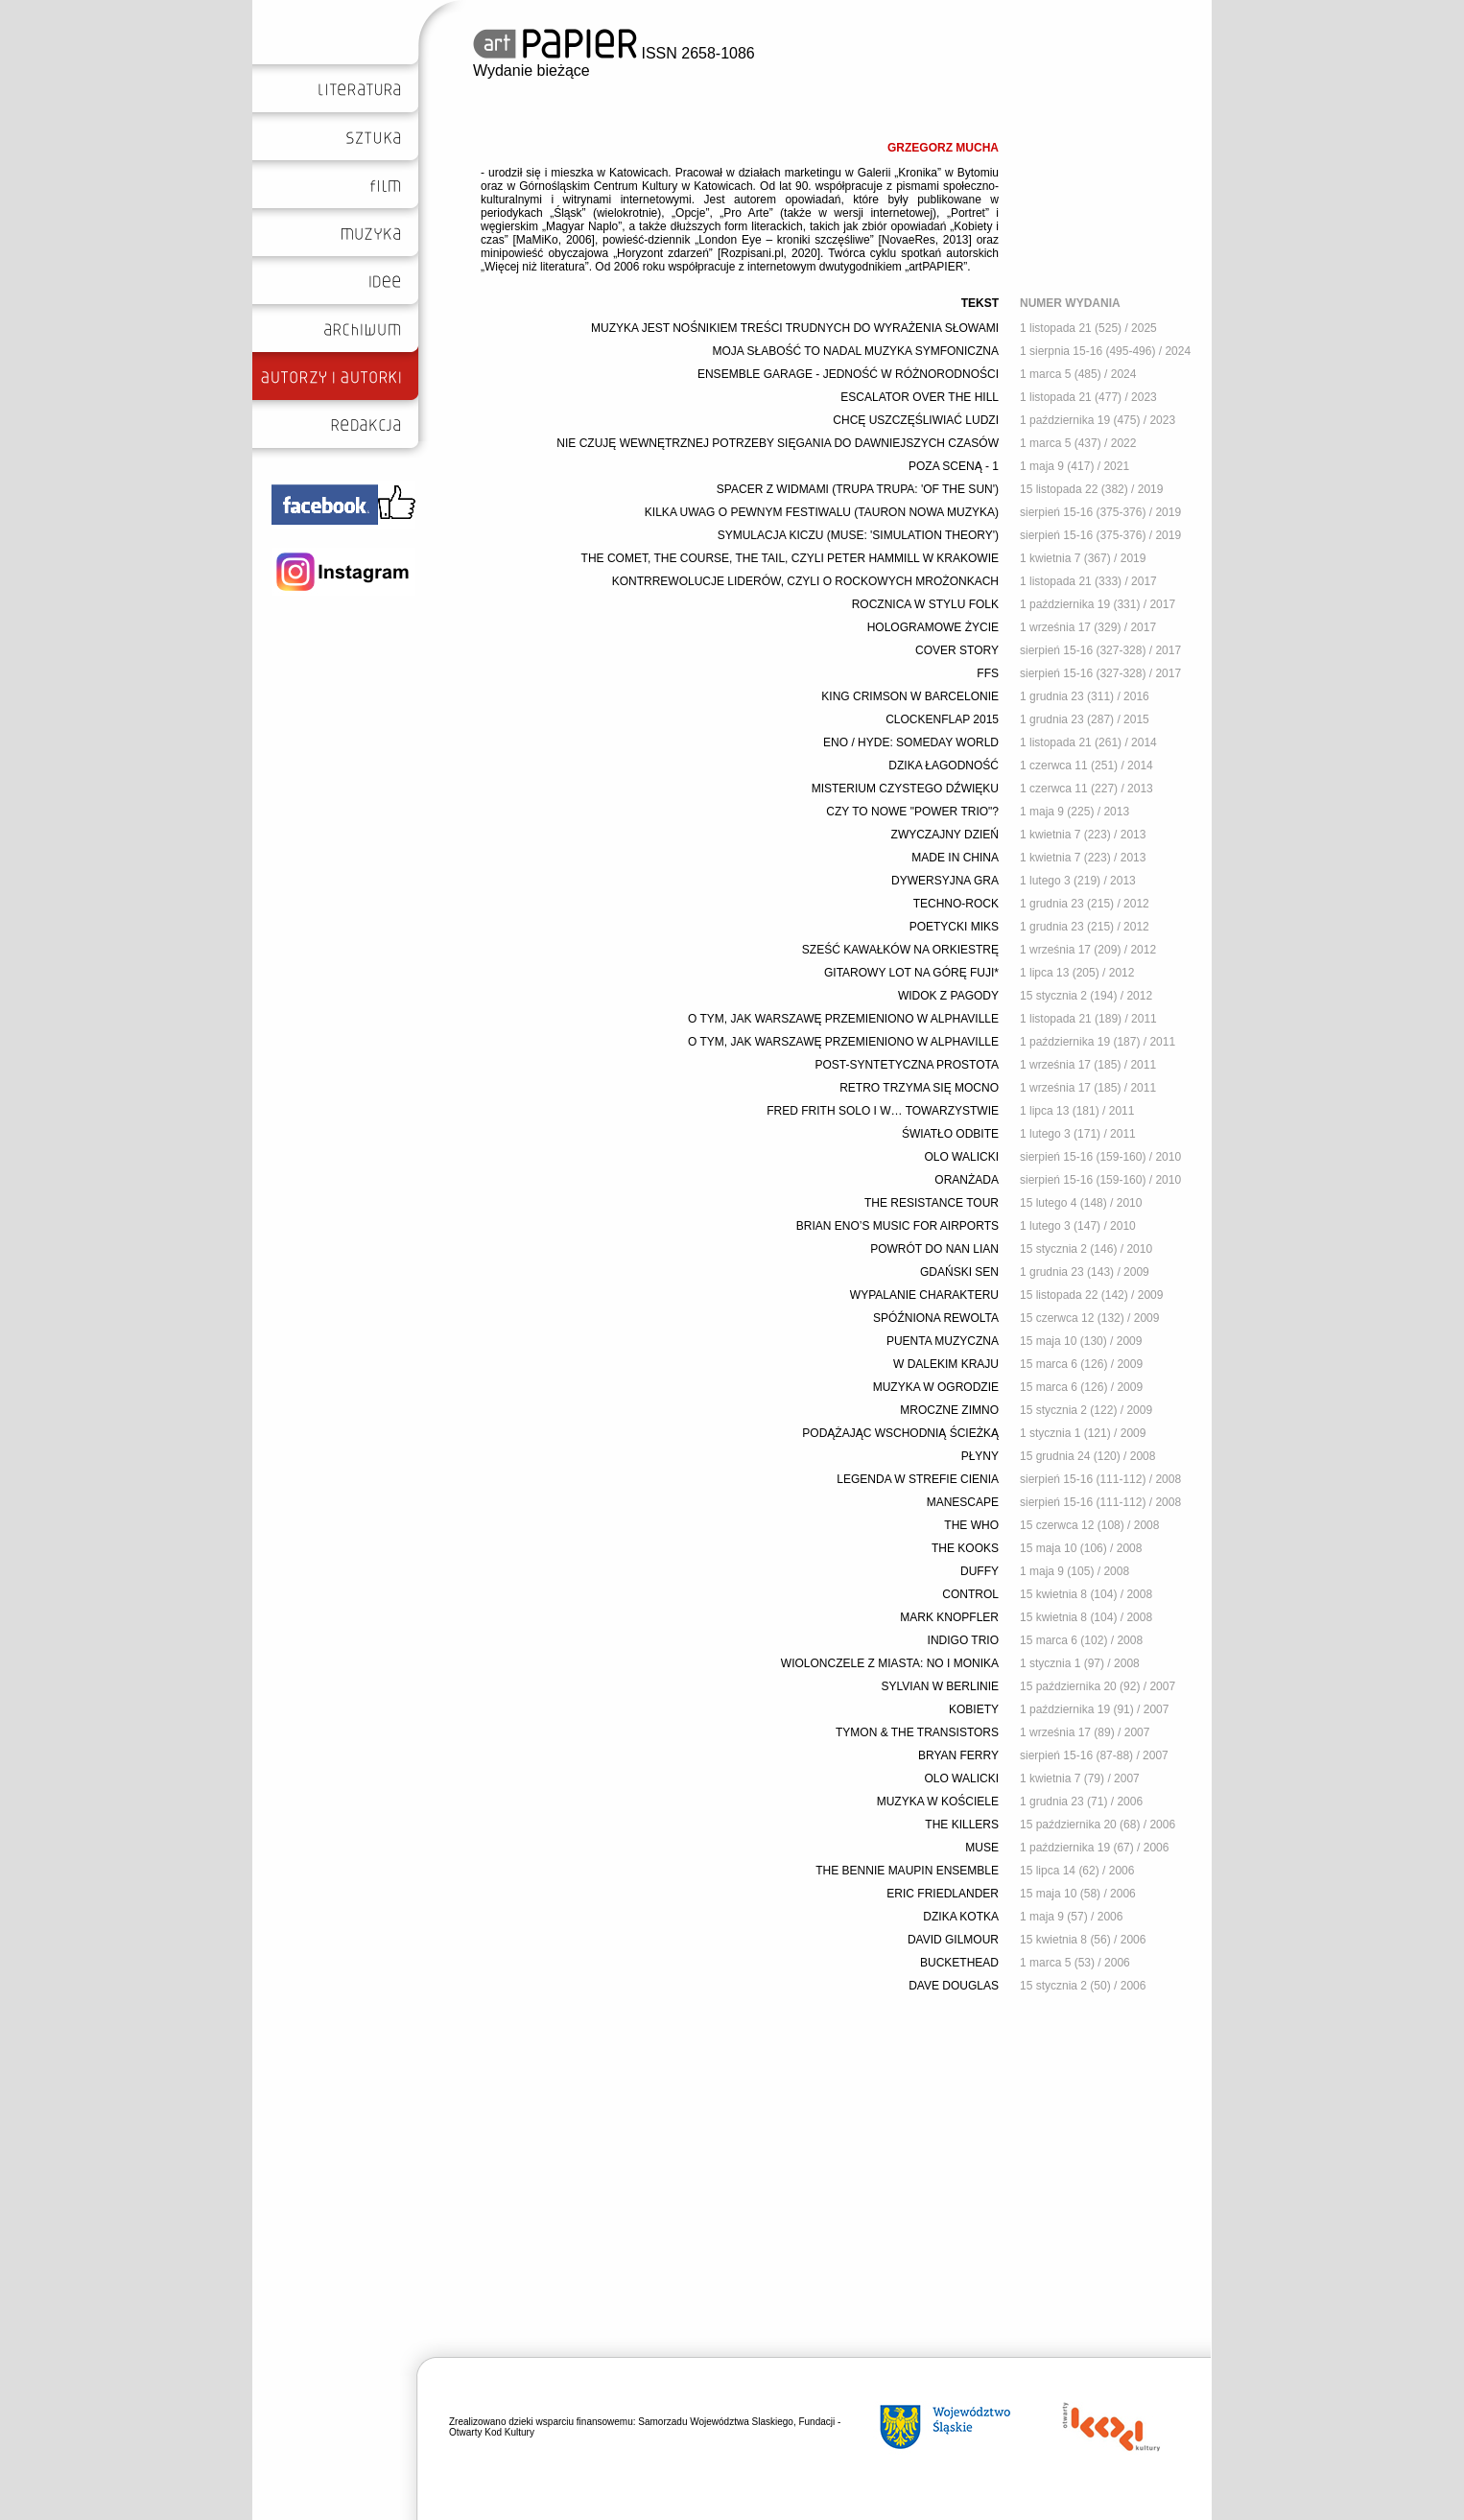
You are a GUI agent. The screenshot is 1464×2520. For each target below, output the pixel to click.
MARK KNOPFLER (949, 1617)
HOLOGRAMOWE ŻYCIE (933, 627)
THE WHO (971, 1525)
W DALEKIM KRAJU (946, 1364)
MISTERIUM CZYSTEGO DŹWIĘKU (905, 788)
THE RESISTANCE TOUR (931, 1203)
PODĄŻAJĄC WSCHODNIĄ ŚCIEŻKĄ (900, 1433)
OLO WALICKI (961, 1157)
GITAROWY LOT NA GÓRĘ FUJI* (911, 972)
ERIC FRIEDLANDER (942, 1893)
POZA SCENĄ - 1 (954, 466)
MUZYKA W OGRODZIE (936, 1387)
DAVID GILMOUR (953, 1939)
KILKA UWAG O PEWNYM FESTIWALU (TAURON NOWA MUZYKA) (822, 512)
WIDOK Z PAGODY (948, 995)
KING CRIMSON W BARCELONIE (910, 696)
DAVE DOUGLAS (954, 1985)
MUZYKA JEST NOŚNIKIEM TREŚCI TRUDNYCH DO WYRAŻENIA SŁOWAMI (795, 328)
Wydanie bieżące (531, 70)
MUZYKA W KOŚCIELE (938, 1801)
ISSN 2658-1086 (614, 53)
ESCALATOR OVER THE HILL (919, 397)
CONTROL (970, 1594)
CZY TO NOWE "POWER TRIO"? (912, 811)
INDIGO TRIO (963, 1640)
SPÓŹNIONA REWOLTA (936, 1318)
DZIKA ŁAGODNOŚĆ (943, 765)
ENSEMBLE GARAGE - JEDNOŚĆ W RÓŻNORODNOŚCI (848, 374)
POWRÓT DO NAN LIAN (934, 1249)
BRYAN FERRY (958, 1755)
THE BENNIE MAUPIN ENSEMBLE (907, 1870)
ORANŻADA (966, 1180)
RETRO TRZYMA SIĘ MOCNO (919, 1088)
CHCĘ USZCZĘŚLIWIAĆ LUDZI (916, 420)
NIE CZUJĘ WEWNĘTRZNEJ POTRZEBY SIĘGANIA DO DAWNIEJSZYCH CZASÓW (777, 443)
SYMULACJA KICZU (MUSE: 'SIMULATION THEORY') (858, 535)
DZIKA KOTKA (961, 1916)
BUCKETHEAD (959, 1962)
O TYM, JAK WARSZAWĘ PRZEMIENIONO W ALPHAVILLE (843, 1018)
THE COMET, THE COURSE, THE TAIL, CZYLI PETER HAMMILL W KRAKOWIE (790, 558)
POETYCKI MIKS (954, 926)
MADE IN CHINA (955, 857)
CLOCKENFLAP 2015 (942, 719)
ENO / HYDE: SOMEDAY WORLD (911, 742)
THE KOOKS (965, 1548)
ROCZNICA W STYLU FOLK (925, 604)
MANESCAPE (963, 1502)
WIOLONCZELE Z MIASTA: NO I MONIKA (890, 1663)
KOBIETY (974, 1709)
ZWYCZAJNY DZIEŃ (945, 834)
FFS (988, 673)
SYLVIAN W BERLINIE (940, 1686)
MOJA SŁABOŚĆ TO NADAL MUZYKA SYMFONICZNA (855, 351)
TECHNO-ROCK (956, 903)
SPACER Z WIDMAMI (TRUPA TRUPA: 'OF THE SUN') (858, 489)
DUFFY (979, 1571)
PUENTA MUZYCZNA (942, 1341)
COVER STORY (957, 650)
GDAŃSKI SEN (959, 1272)
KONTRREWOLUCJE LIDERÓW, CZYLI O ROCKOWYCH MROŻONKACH (805, 581)
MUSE (982, 1847)
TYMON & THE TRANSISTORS (917, 1732)
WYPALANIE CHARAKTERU (924, 1295)
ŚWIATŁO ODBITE (950, 1134)
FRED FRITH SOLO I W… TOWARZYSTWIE (883, 1111)
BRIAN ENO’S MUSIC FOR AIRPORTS (897, 1226)
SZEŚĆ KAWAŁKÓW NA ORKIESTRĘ (900, 949)
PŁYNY (980, 1456)
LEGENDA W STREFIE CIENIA (918, 1479)
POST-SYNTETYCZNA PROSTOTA (907, 1065)
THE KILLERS (962, 1824)
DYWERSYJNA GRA (945, 880)
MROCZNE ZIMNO (949, 1410)
